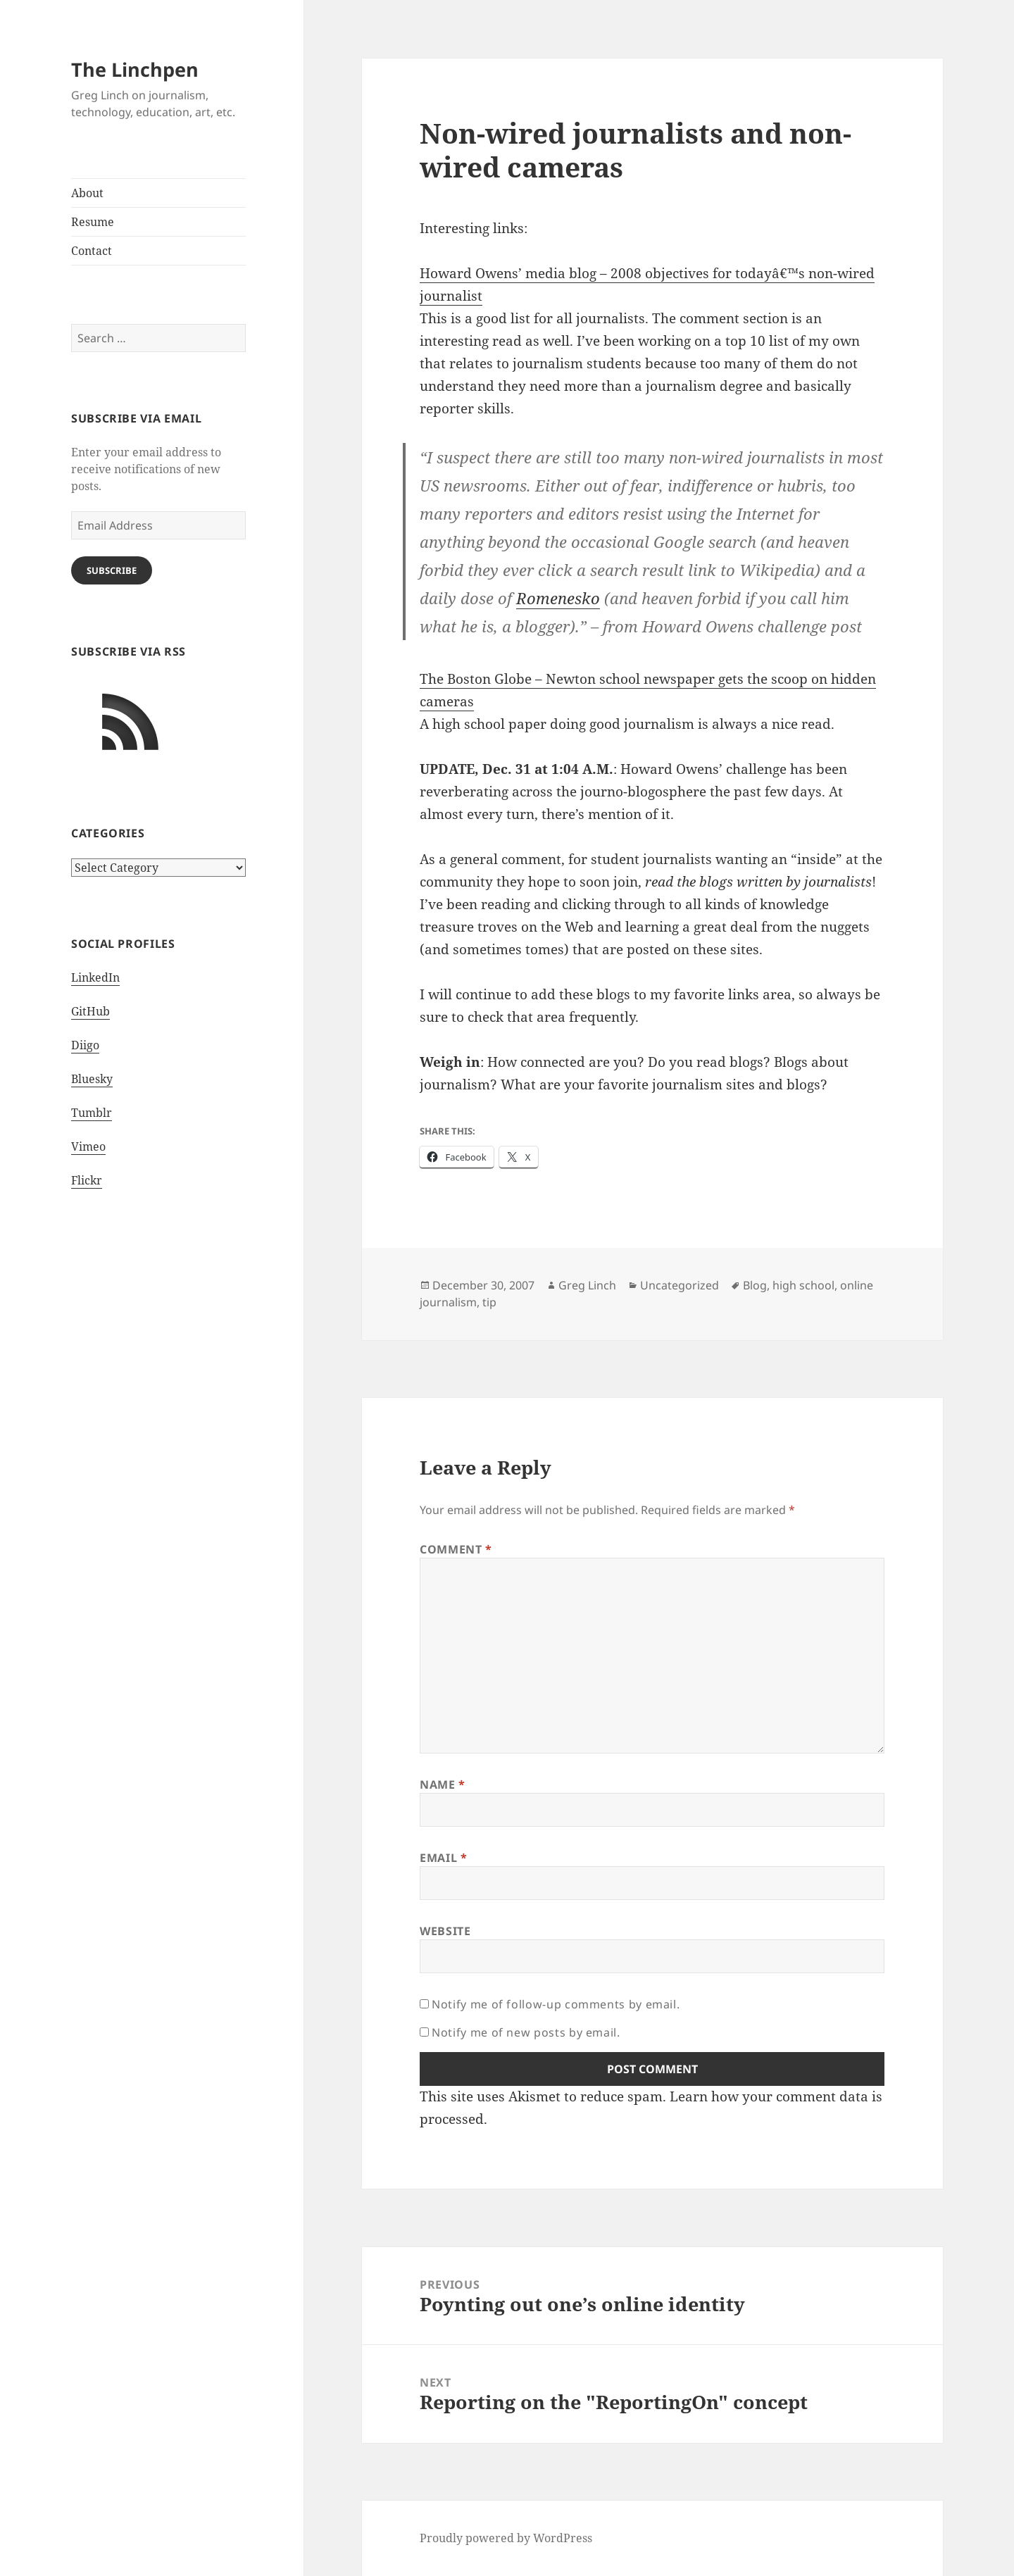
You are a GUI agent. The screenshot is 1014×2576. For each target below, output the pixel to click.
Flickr (86, 1180)
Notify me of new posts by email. (526, 2032)
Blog (755, 1285)
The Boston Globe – (483, 679)
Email (443, 1857)
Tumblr (91, 1112)
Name (442, 1784)
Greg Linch (587, 1285)
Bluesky (92, 1079)
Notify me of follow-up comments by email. (556, 2004)
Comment (456, 1549)
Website (445, 1931)
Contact (91, 250)
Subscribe (112, 570)
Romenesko (558, 597)
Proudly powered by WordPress (506, 2538)
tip (489, 1302)
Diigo (85, 1045)
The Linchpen (135, 69)
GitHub (90, 1011)
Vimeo (88, 1146)
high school (803, 1285)
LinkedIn (95, 977)
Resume (92, 222)
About (87, 193)
